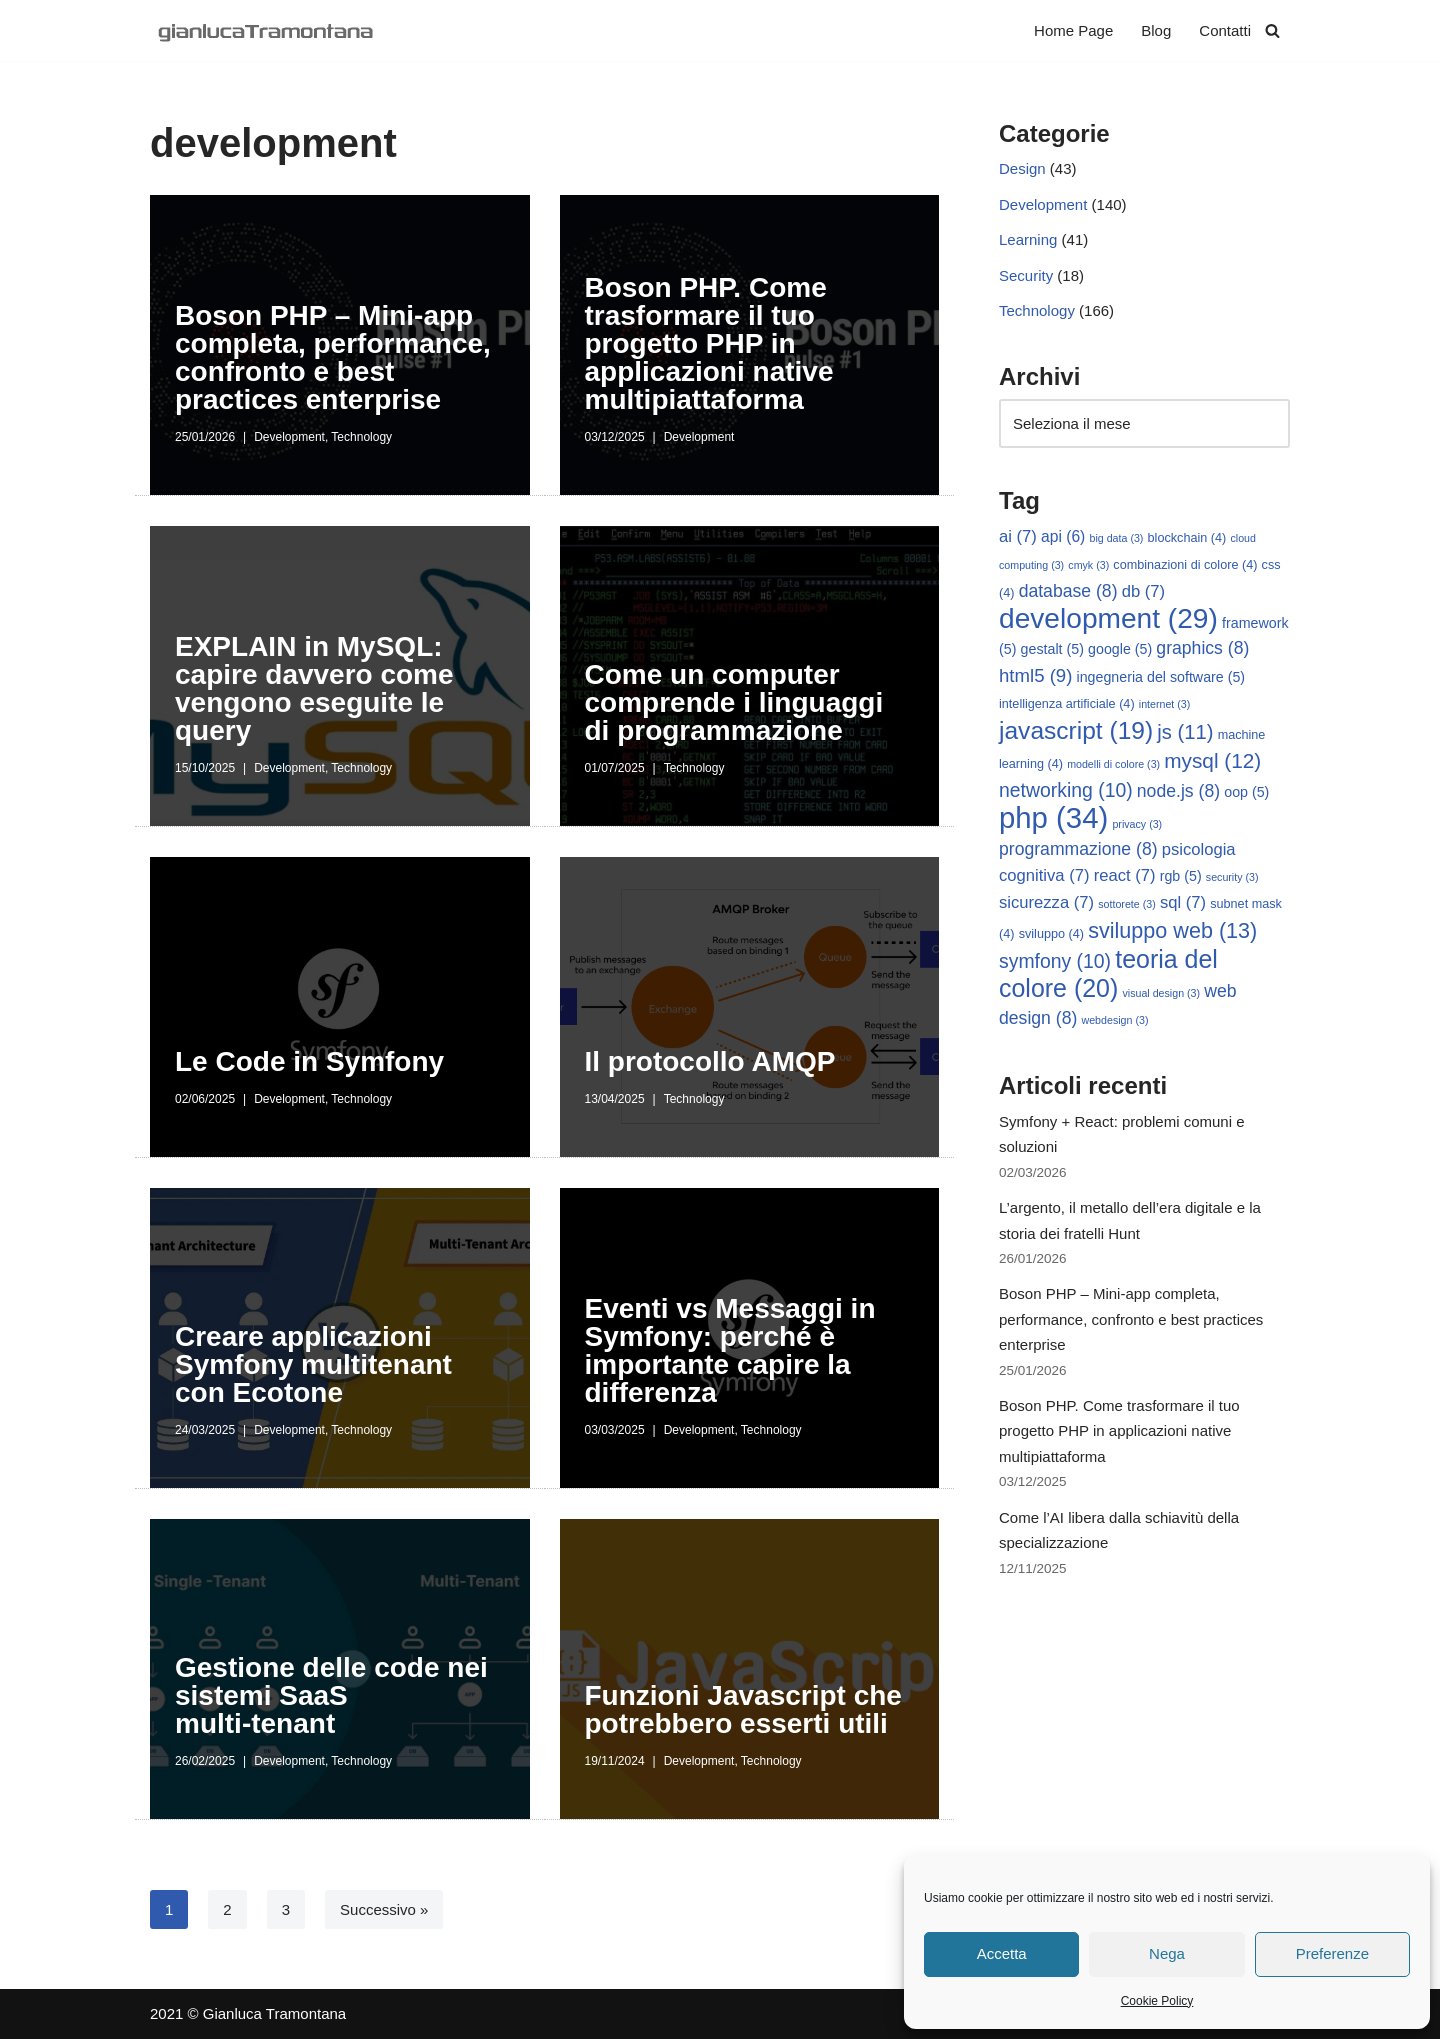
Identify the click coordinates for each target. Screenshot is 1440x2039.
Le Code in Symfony (309, 1061)
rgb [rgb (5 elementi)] (1181, 878)
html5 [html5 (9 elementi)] (1035, 676)
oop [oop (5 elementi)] (1246, 793)
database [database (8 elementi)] (1068, 592)
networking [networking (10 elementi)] (1066, 791)
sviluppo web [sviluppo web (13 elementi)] (1172, 932)
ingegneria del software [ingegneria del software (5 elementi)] (1161, 678)
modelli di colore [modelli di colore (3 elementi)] (1113, 766)
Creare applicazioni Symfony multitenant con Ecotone (313, 1364)
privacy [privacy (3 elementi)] (1137, 826)
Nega (1167, 1953)
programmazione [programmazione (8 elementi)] (1078, 851)
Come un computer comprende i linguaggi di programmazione (734, 702)
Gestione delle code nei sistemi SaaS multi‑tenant (331, 1695)
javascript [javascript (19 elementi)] (1076, 731)
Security (1026, 275)
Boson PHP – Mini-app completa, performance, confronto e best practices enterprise (333, 357)
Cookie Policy (1157, 2001)
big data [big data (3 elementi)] (1117, 539)
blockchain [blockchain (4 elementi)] (1187, 539)
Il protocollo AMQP (710, 1061)
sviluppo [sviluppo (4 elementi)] (1051, 936)
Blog (1156, 30)
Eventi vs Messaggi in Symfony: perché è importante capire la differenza (730, 1350)
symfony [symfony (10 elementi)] (1055, 963)
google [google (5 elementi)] (1120, 651)
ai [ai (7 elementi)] (1018, 537)
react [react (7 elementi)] (1125, 877)
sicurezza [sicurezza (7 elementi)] (1046, 904)
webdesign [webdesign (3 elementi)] (1115, 1022)
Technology (361, 437)
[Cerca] (1272, 30)
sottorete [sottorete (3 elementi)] (1126, 906)
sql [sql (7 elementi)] (1183, 904)
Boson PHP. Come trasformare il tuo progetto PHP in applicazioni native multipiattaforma (709, 343)
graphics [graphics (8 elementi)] (1202, 650)
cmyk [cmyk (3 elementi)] (1088, 566)
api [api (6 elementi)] (1063, 537)
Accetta (1002, 1953)
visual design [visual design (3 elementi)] (1161, 995)
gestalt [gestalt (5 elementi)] (1052, 651)
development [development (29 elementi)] (1108, 619)
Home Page (1073, 30)
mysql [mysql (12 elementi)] (1212, 762)
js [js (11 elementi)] (1185, 733)
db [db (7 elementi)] (1143, 592)
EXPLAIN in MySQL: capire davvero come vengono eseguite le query (314, 688)
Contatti (1225, 30)
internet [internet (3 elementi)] (1165, 706)
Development (289, 437)
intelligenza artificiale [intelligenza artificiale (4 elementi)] (1067, 706)
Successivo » (384, 1909)
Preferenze (1332, 1953)
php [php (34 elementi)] (1053, 819)
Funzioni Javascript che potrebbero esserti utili (743, 1709)
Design (1022, 169)
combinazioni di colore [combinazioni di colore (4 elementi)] (1185, 566)
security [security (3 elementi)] (1232, 879)
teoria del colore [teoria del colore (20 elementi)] (1108, 975)
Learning (1028, 240)
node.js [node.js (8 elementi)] (1178, 792)
